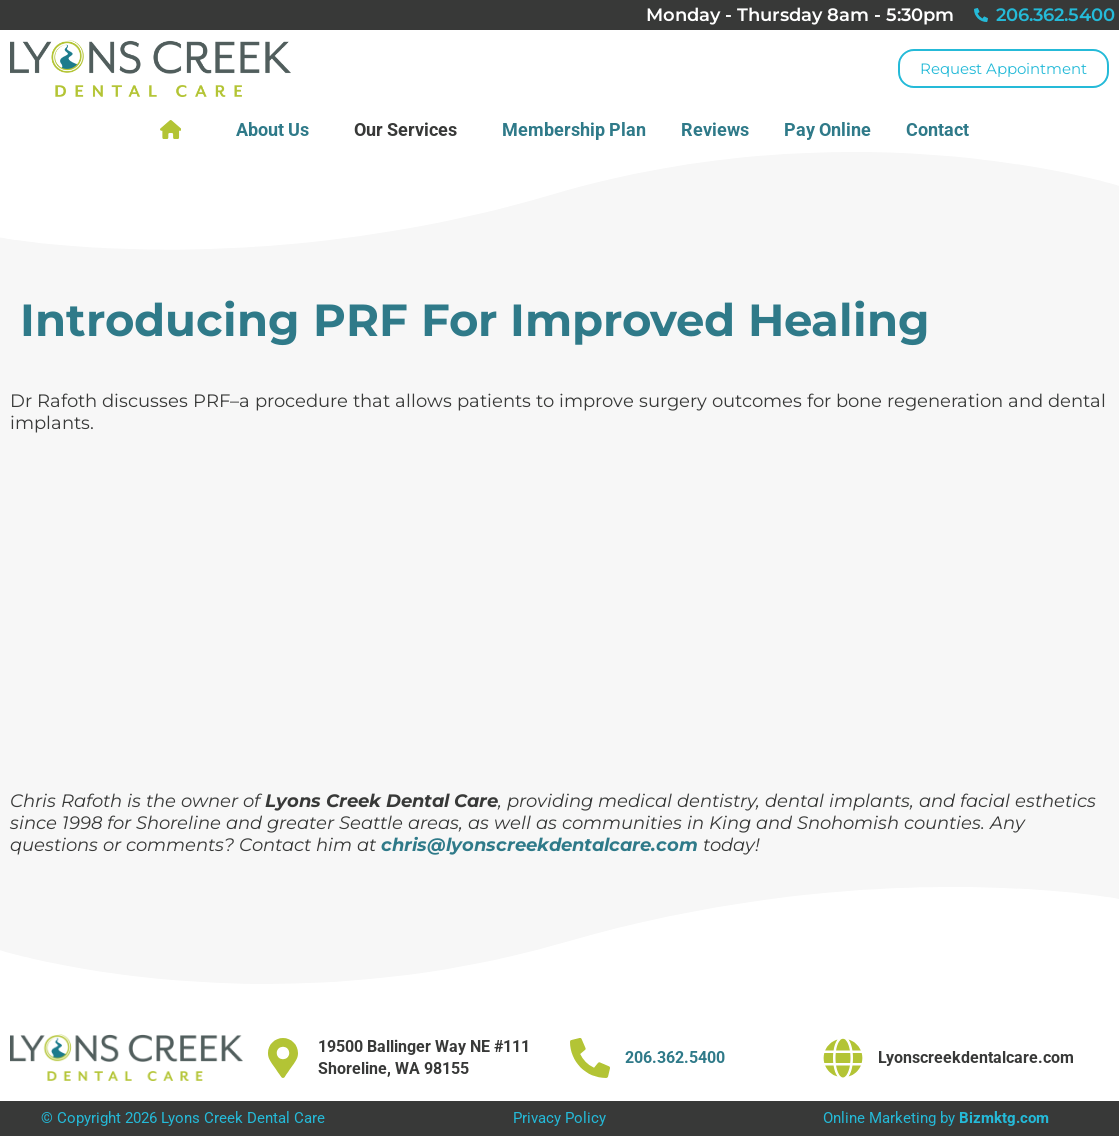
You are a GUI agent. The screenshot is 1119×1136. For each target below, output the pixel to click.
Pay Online (827, 129)
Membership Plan (574, 129)
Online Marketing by (936, 1118)
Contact (942, 129)
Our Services (410, 129)
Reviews (715, 129)
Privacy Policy (559, 1118)
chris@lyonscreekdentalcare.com (539, 845)
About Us (277, 129)
